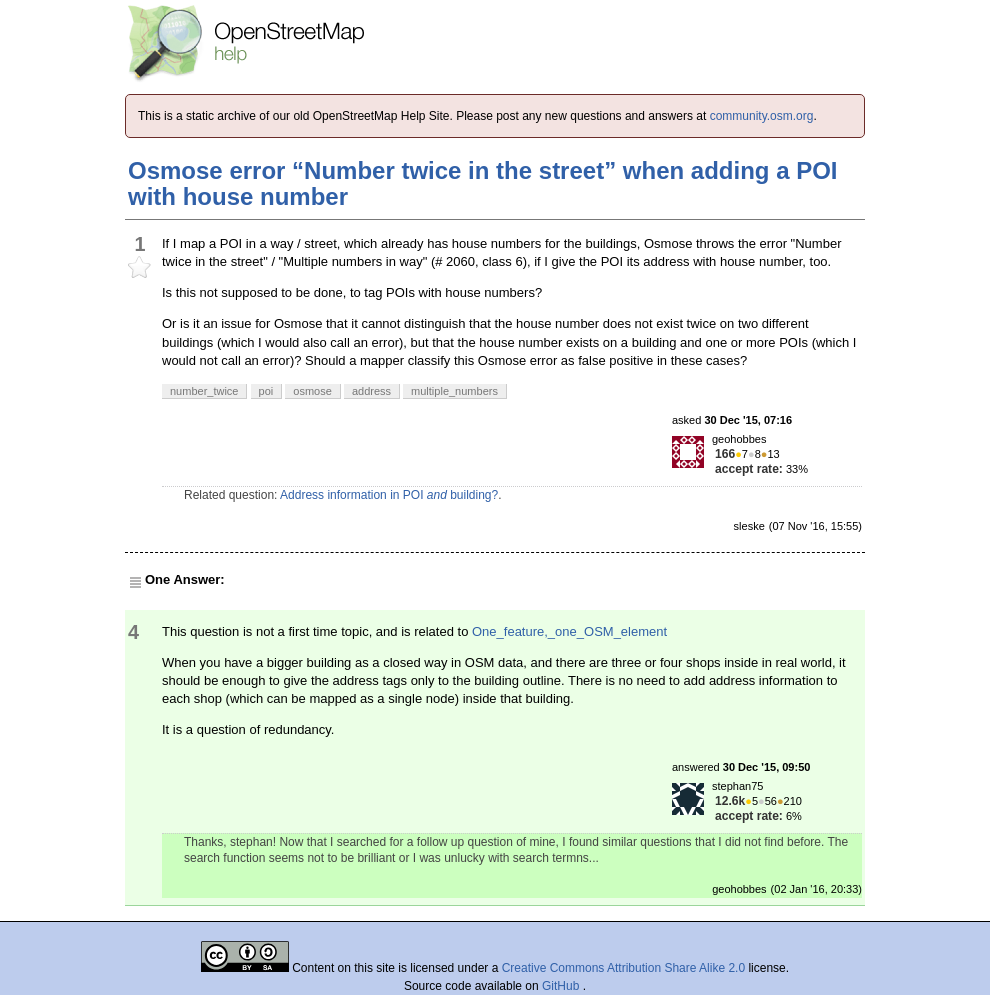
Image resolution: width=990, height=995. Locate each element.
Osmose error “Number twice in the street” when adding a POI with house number (483, 183)
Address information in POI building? (389, 495)
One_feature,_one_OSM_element (569, 631)
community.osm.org (762, 116)
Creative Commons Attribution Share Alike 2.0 (623, 968)
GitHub (562, 986)
